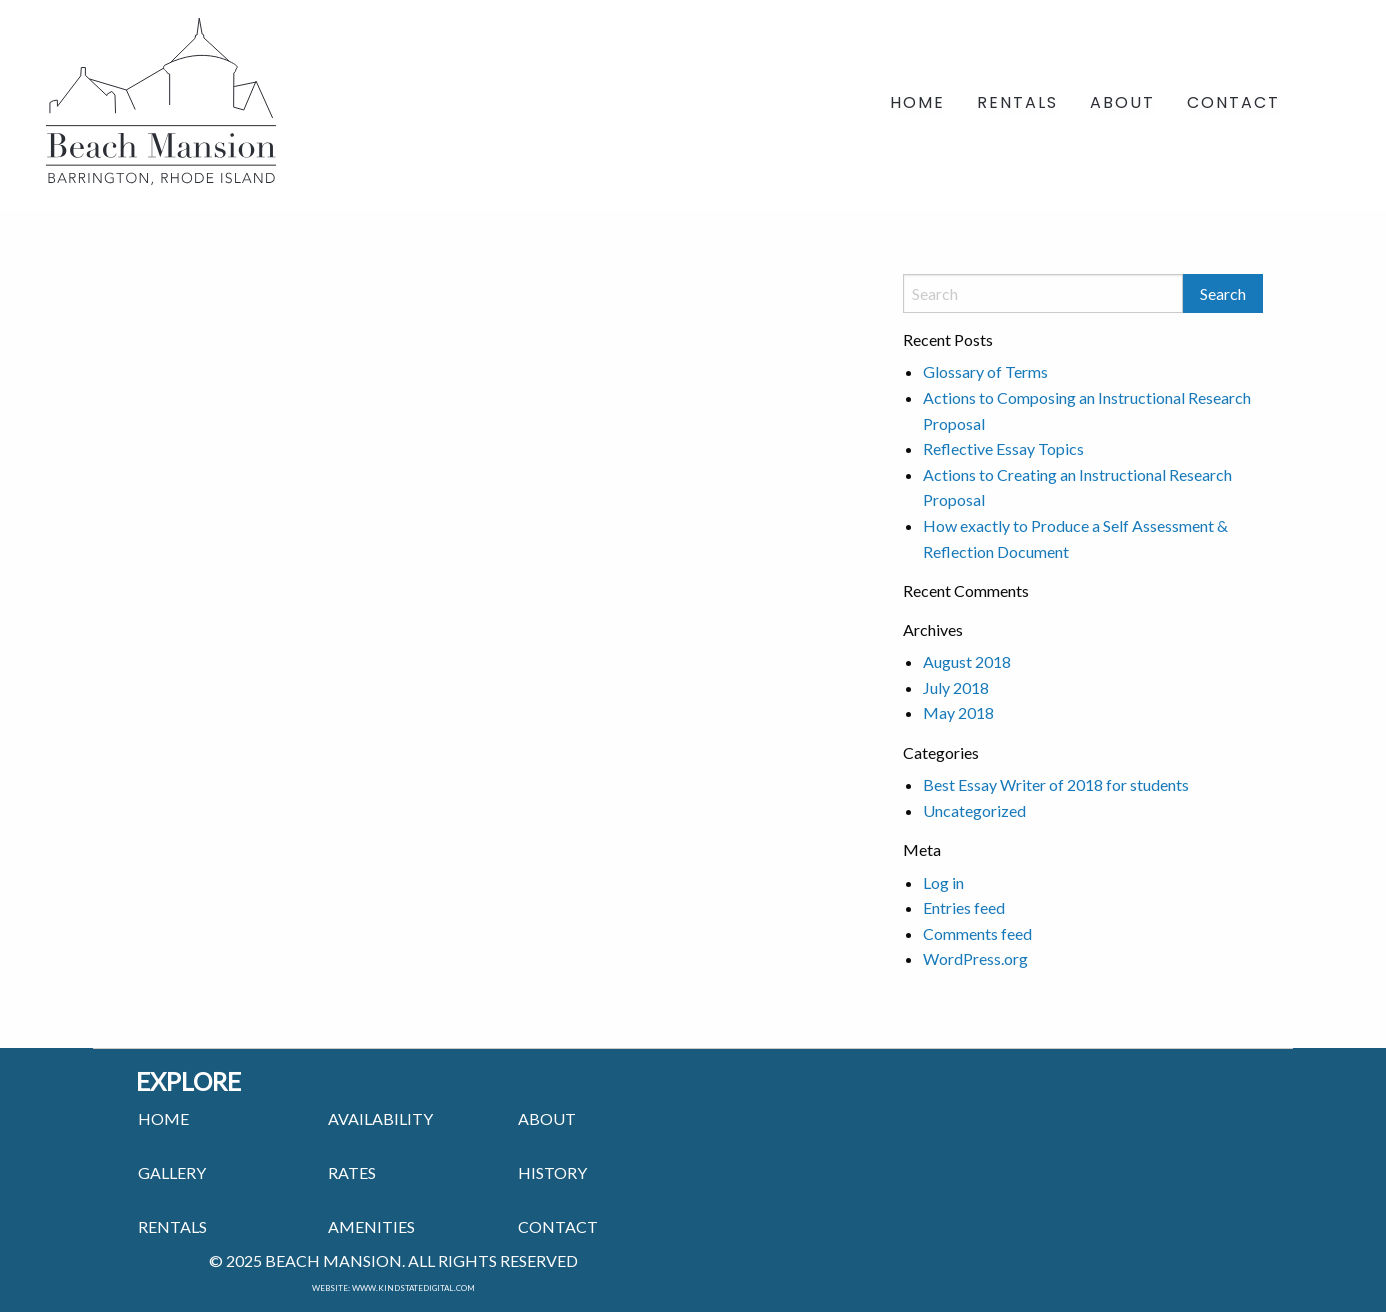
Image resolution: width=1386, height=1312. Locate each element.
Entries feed (964, 907)
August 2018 (967, 661)
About (1122, 104)
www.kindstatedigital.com (413, 1288)
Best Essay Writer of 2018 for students (1056, 784)
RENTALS (172, 1226)
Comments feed (977, 933)
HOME (163, 1118)
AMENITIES (371, 1226)
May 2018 (958, 712)
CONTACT (558, 1226)
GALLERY (172, 1172)
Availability (380, 1118)
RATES (352, 1172)
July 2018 (956, 687)
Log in (943, 882)
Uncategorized (974, 810)
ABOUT (547, 1118)
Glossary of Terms (985, 371)
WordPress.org (975, 958)
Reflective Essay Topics (1003, 448)
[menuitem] (917, 105)
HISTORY (552, 1172)
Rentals (1017, 104)
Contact (1233, 104)
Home (917, 104)
